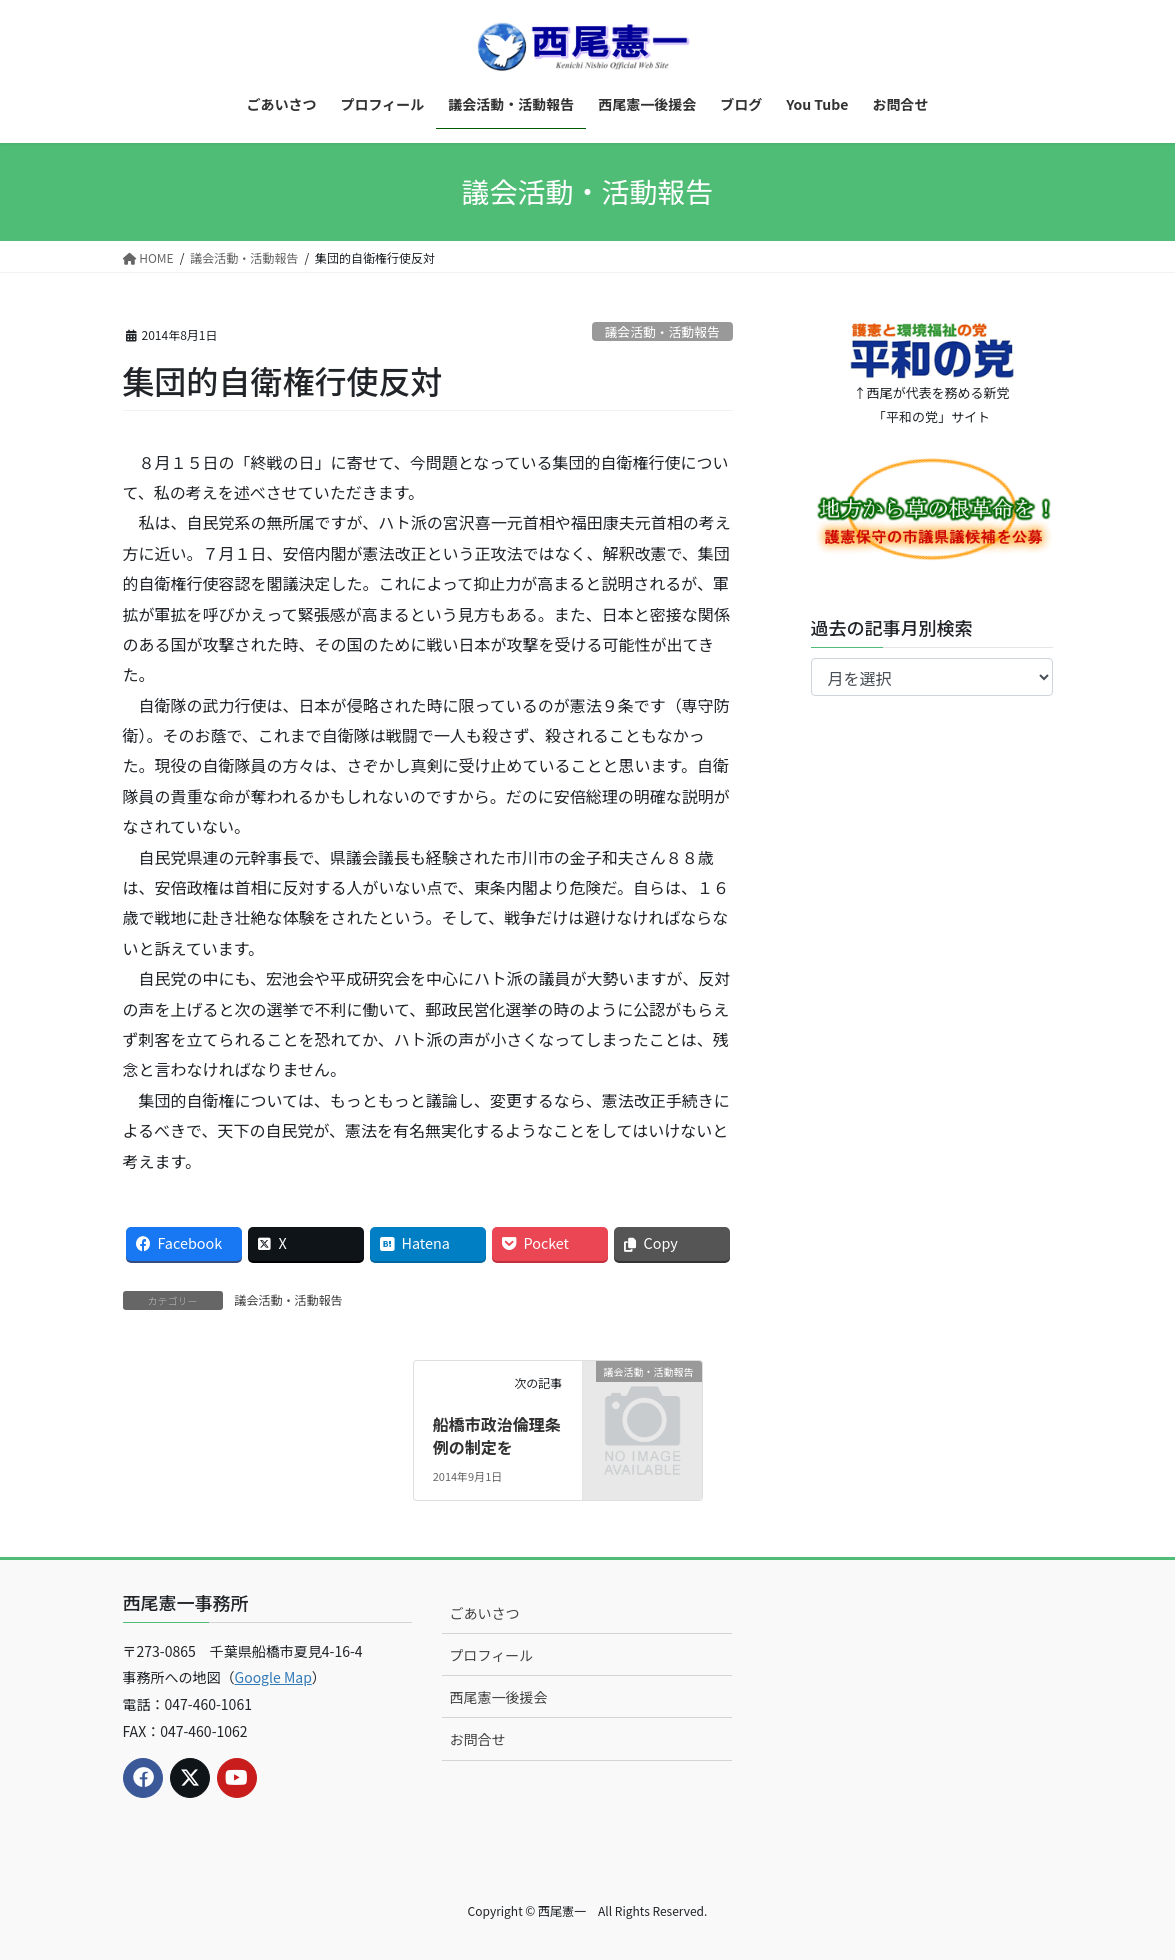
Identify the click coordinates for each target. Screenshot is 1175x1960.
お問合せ (477, 1739)
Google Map (273, 1677)
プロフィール (491, 1655)
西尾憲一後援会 (498, 1697)
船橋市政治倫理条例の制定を (497, 1435)
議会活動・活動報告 (662, 331)
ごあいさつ (484, 1613)
